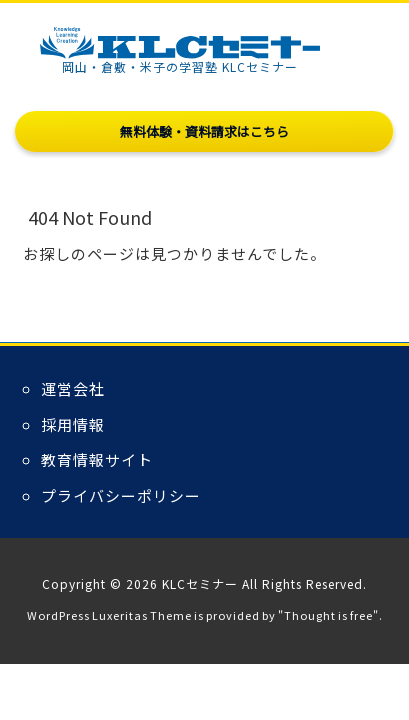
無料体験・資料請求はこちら (204, 131)
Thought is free (328, 615)
